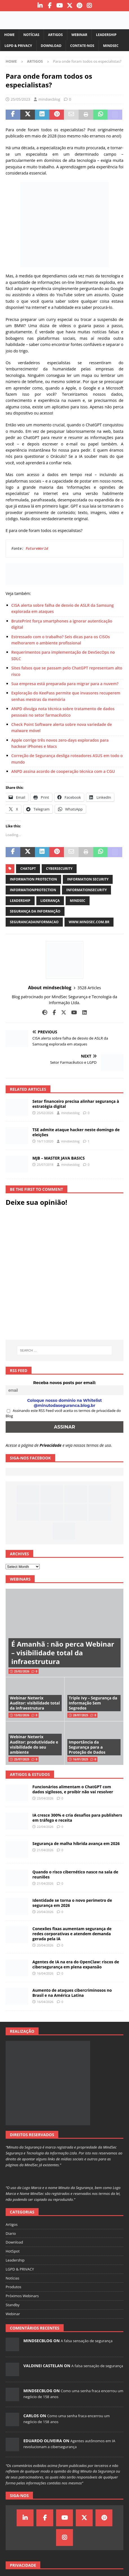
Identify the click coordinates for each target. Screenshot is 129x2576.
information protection (33, 879)
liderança (50, 900)
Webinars (20, 1579)
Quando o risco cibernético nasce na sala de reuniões (75, 1874)
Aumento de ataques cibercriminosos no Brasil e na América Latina (72, 1993)
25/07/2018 (45, 1164)
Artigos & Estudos (30, 1774)
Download (51, 45)
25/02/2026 (45, 1113)
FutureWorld (37, 549)
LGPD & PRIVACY (18, 45)
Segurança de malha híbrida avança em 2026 (76, 1843)
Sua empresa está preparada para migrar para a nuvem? (65, 683)
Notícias (31, 34)
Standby (12, 2304)
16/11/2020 (45, 1141)
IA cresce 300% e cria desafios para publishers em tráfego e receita (77, 1817)
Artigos (55, 34)
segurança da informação (35, 911)
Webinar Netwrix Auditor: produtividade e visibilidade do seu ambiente (34, 1744)
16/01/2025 (80, 1759)
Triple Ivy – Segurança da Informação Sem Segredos (93, 1703)
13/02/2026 (21, 1715)
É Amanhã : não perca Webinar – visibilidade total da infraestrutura (62, 1652)
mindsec (77, 900)
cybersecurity (59, 868)
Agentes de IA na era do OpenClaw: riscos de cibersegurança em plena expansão (75, 1964)
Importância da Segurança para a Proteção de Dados (87, 1747)
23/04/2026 (45, 1798)
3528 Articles (89, 987)
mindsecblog (49, 99)
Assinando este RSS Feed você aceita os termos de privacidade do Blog (63, 1413)
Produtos (13, 2286)
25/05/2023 (20, 99)
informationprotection (33, 890)
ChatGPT (28, 868)
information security (87, 879)
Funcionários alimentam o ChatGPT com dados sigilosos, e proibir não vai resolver (72, 1789)
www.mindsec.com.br (89, 922)
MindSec (111, 45)
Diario (11, 2233)
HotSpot (13, 2251)
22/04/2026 (45, 1827)
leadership (20, 900)
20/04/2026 (45, 1912)
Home (9, 34)
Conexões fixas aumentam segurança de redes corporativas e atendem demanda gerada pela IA (72, 1933)
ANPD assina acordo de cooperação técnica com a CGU (63, 771)
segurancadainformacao (34, 922)
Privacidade (51, 1445)
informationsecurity (86, 890)
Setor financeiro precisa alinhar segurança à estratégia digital (75, 1104)
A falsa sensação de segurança (86, 2340)
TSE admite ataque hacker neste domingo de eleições (76, 1132)
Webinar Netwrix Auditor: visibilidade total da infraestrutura (35, 1703)
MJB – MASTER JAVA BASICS (58, 1158)
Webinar (79, 34)
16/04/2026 (45, 1973)
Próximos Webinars (22, 2295)
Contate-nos (82, 45)
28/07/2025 (80, 1715)
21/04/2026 (45, 1850)
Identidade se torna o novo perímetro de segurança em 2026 (72, 1903)
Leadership (106, 34)
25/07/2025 (21, 1759)
